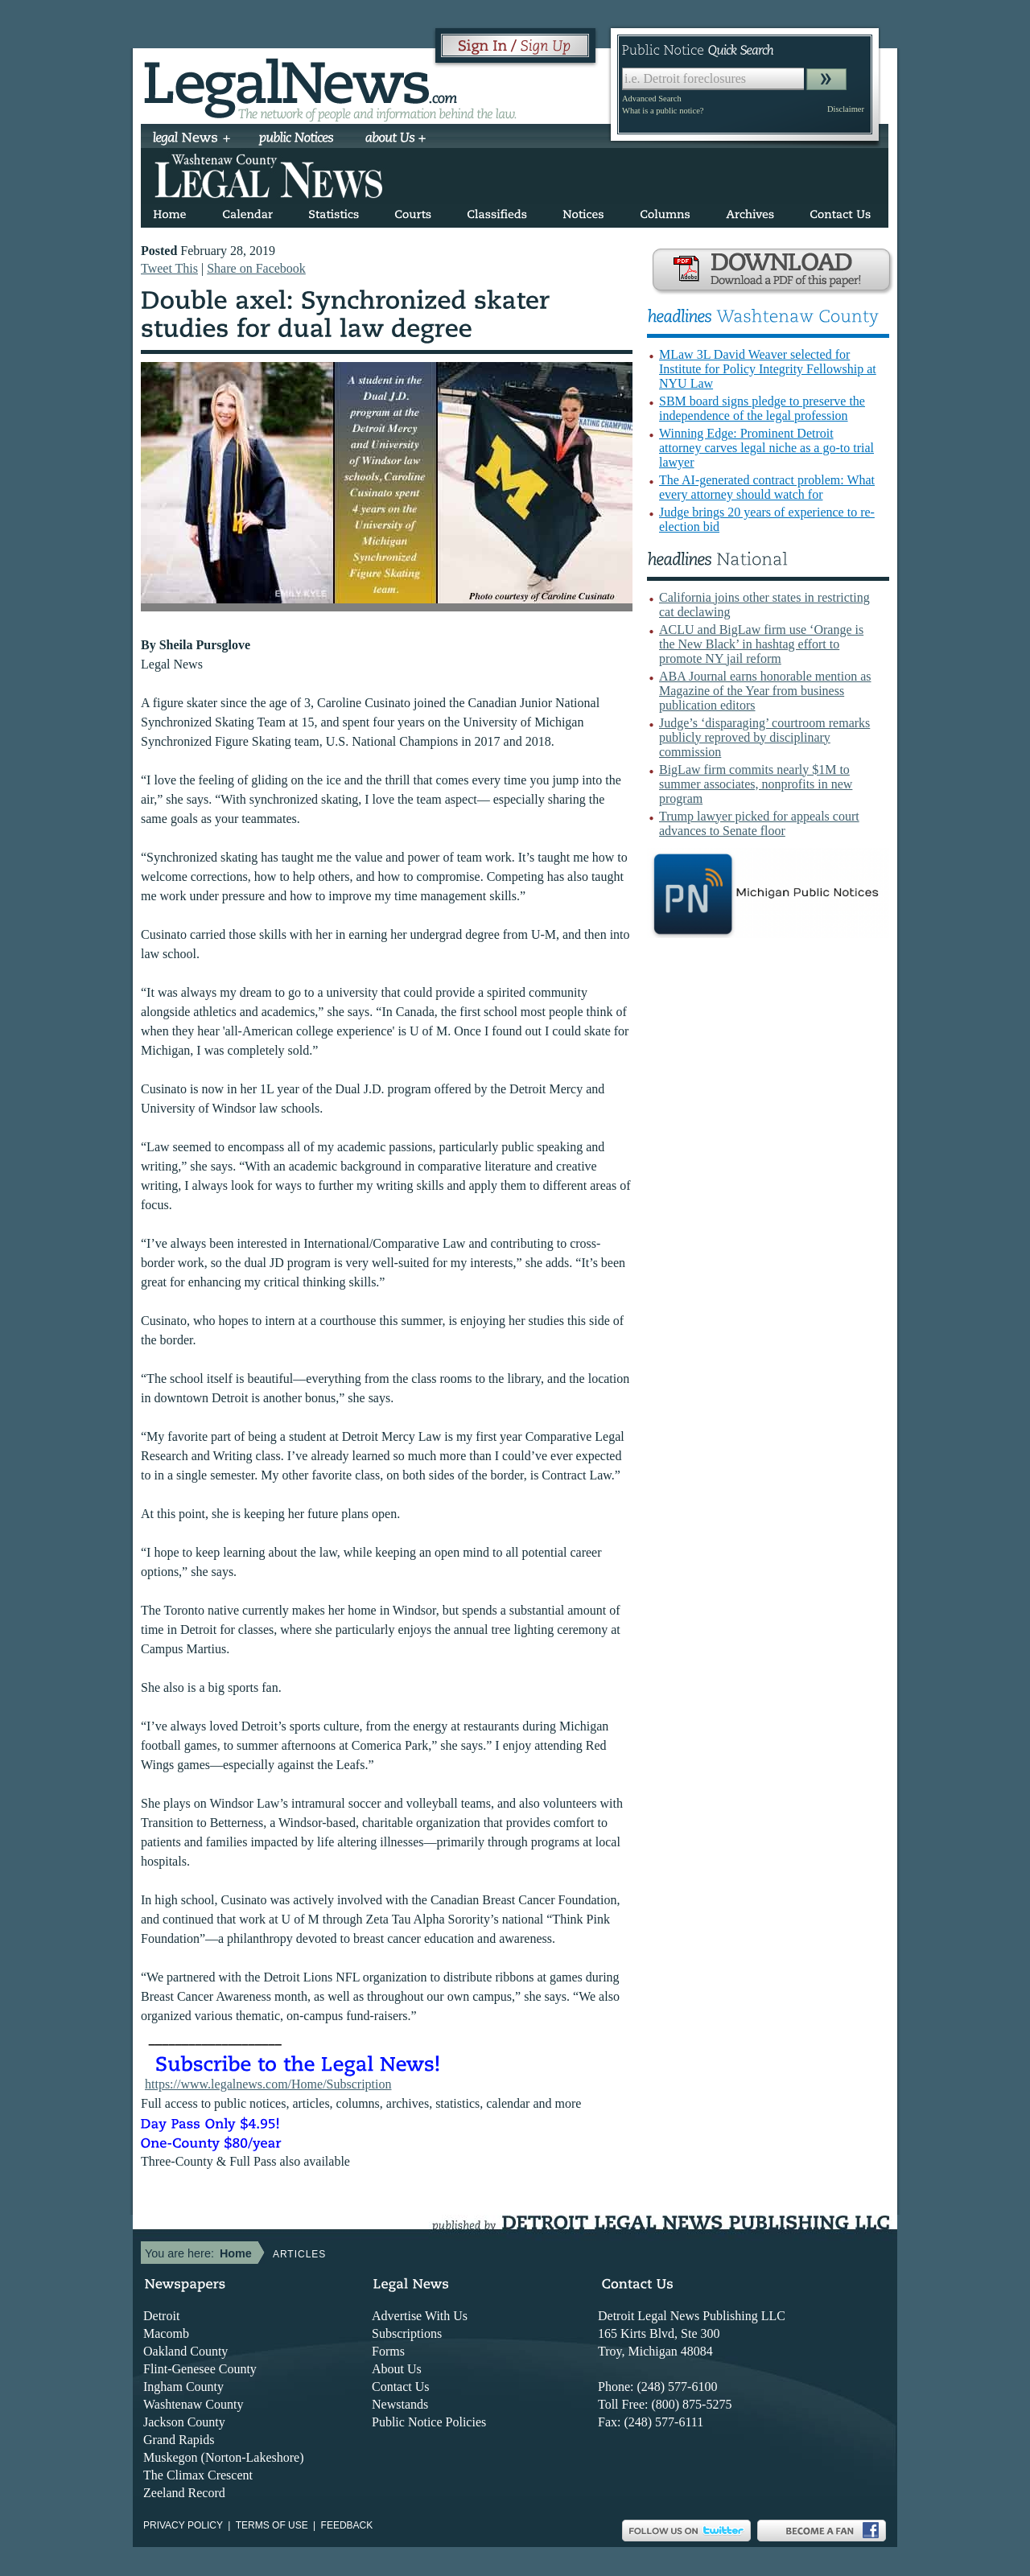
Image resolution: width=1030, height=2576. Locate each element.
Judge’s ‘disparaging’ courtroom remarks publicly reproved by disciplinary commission (764, 737)
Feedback (347, 2525)
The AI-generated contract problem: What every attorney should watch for (767, 487)
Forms (388, 2351)
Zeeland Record (184, 2493)
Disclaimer (845, 109)
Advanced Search (652, 98)
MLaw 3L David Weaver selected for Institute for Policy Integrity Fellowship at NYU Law (767, 369)
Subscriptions (407, 2333)
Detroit (161, 2316)
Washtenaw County (193, 2404)
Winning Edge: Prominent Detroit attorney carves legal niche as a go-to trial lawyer (766, 447)
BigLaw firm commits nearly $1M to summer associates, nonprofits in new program (755, 784)
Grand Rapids (178, 2439)
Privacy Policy (183, 2525)
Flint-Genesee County (200, 2369)
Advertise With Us (420, 2316)
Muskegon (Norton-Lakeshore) (223, 2457)
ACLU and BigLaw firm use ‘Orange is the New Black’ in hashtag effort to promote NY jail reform (761, 644)
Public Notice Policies (429, 2422)
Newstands (400, 2404)
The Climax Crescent (198, 2475)
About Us (397, 2369)
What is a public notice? (662, 110)
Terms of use (272, 2525)
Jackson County (184, 2422)
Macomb (166, 2333)
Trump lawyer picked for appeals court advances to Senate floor (759, 823)
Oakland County (185, 2351)
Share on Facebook (256, 268)
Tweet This (169, 268)
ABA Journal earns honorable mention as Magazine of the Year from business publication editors (765, 690)
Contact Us (401, 2386)
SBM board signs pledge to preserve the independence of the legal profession (762, 408)
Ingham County (183, 2386)
